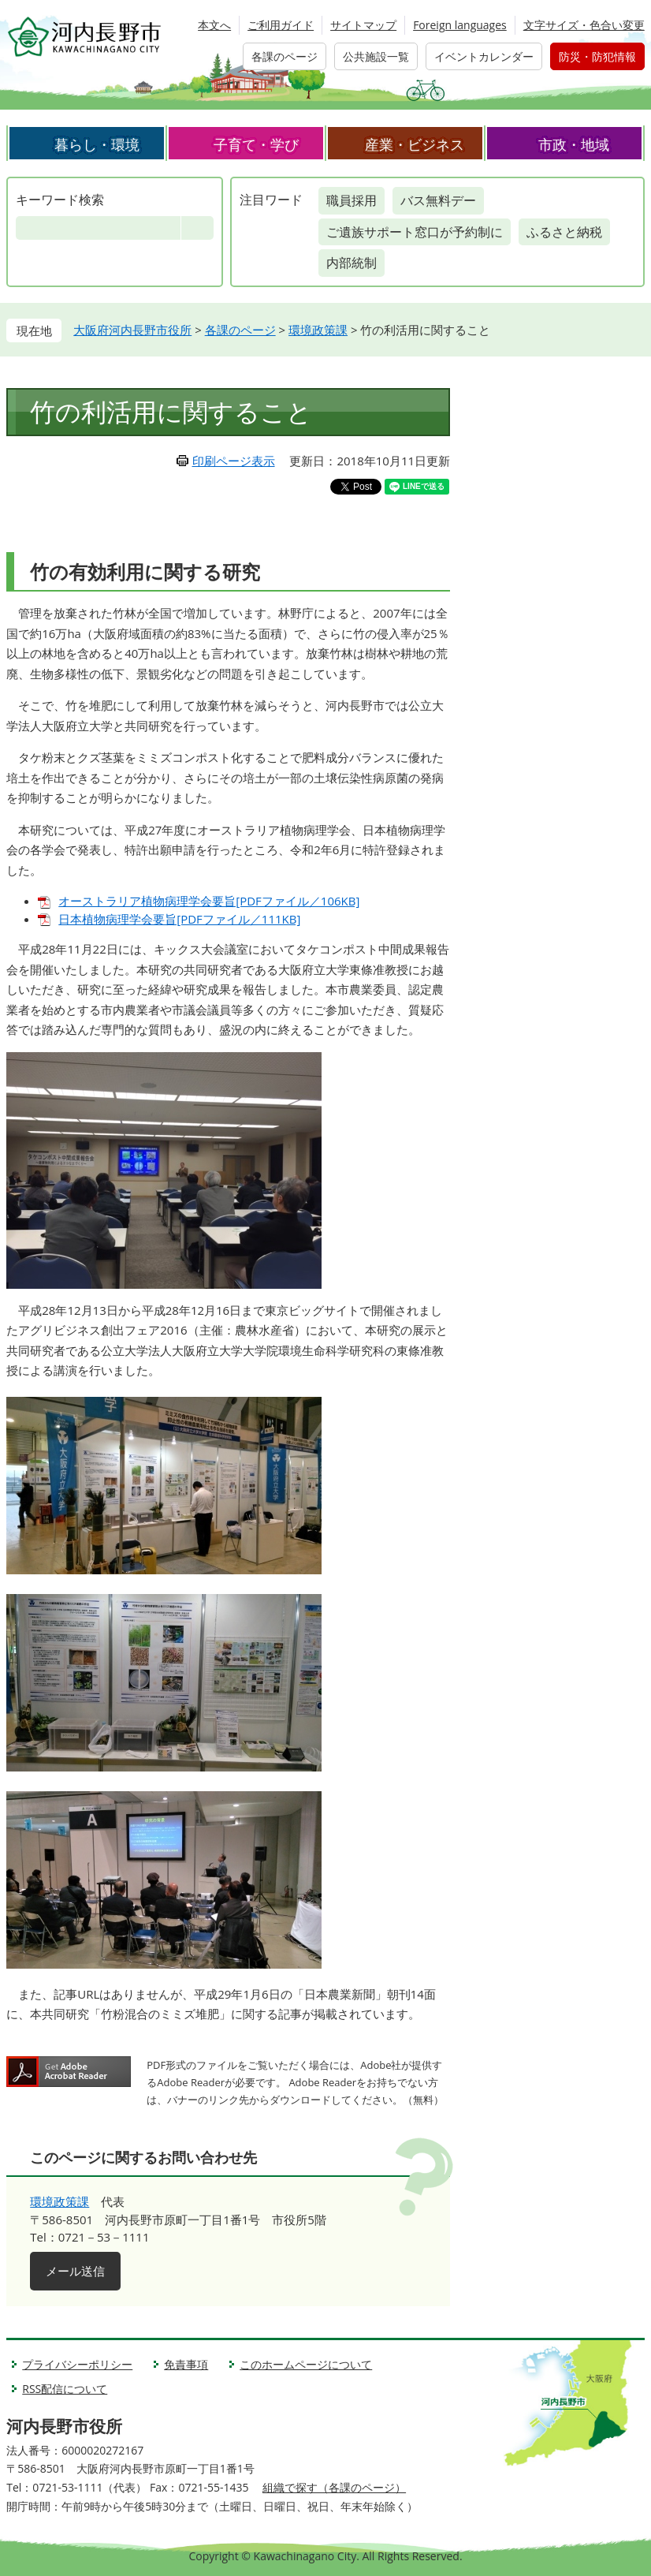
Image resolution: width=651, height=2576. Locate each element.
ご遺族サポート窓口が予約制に (414, 232)
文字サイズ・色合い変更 (584, 24)
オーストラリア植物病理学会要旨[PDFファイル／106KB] (208, 901)
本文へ (214, 24)
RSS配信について (64, 2388)
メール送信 (75, 2271)
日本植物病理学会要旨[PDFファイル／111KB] (179, 919)
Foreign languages (460, 24)
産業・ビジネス (414, 144)
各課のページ (284, 56)
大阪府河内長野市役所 (132, 330)
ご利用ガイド (280, 24)
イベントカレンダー (484, 56)
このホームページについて (306, 2364)
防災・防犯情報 (597, 56)
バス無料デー (438, 200)
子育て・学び (256, 144)
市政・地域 (573, 144)
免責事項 (186, 2364)
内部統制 (351, 262)
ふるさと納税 (564, 232)
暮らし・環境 (97, 144)
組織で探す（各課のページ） (334, 2487)
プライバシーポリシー (77, 2364)
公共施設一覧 (376, 56)
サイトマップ (363, 24)
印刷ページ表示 (233, 461)
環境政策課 (318, 330)
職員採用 (351, 200)
